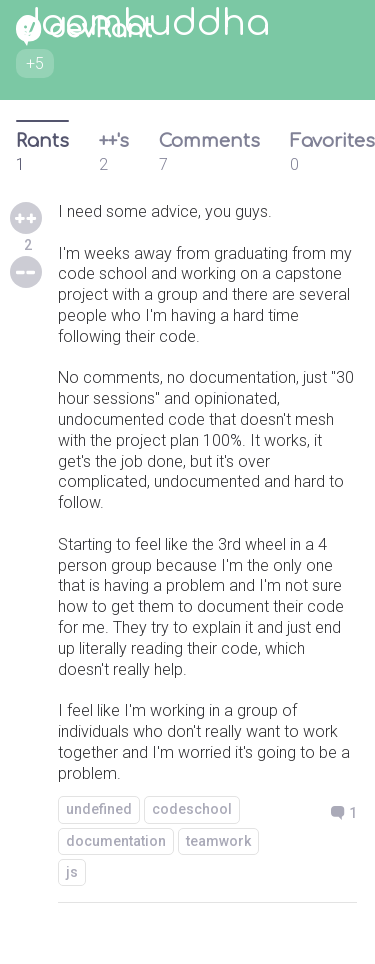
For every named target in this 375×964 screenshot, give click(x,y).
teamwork (218, 841)
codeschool (192, 809)
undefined (99, 809)
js (72, 872)
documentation (116, 841)
